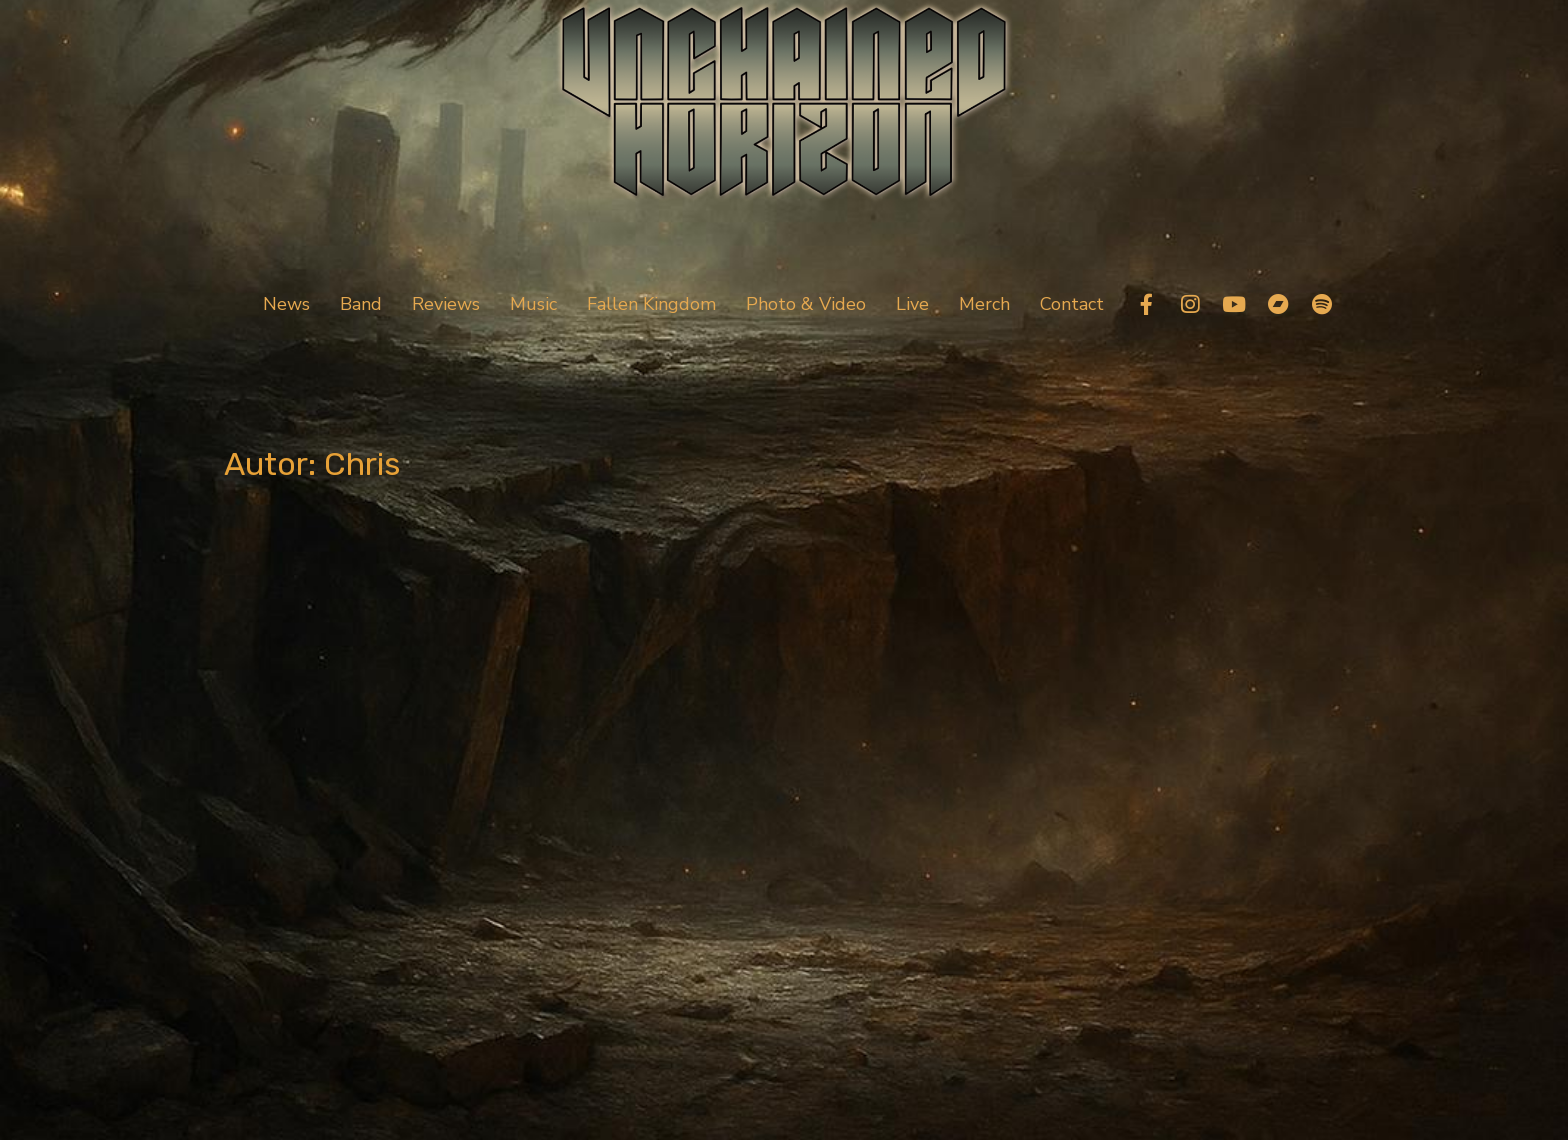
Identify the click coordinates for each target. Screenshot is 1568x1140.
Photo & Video (806, 304)
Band (361, 304)
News (286, 304)
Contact (1072, 304)
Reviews (446, 304)
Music (533, 304)
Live (912, 304)
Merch (984, 304)
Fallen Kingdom (651, 304)
